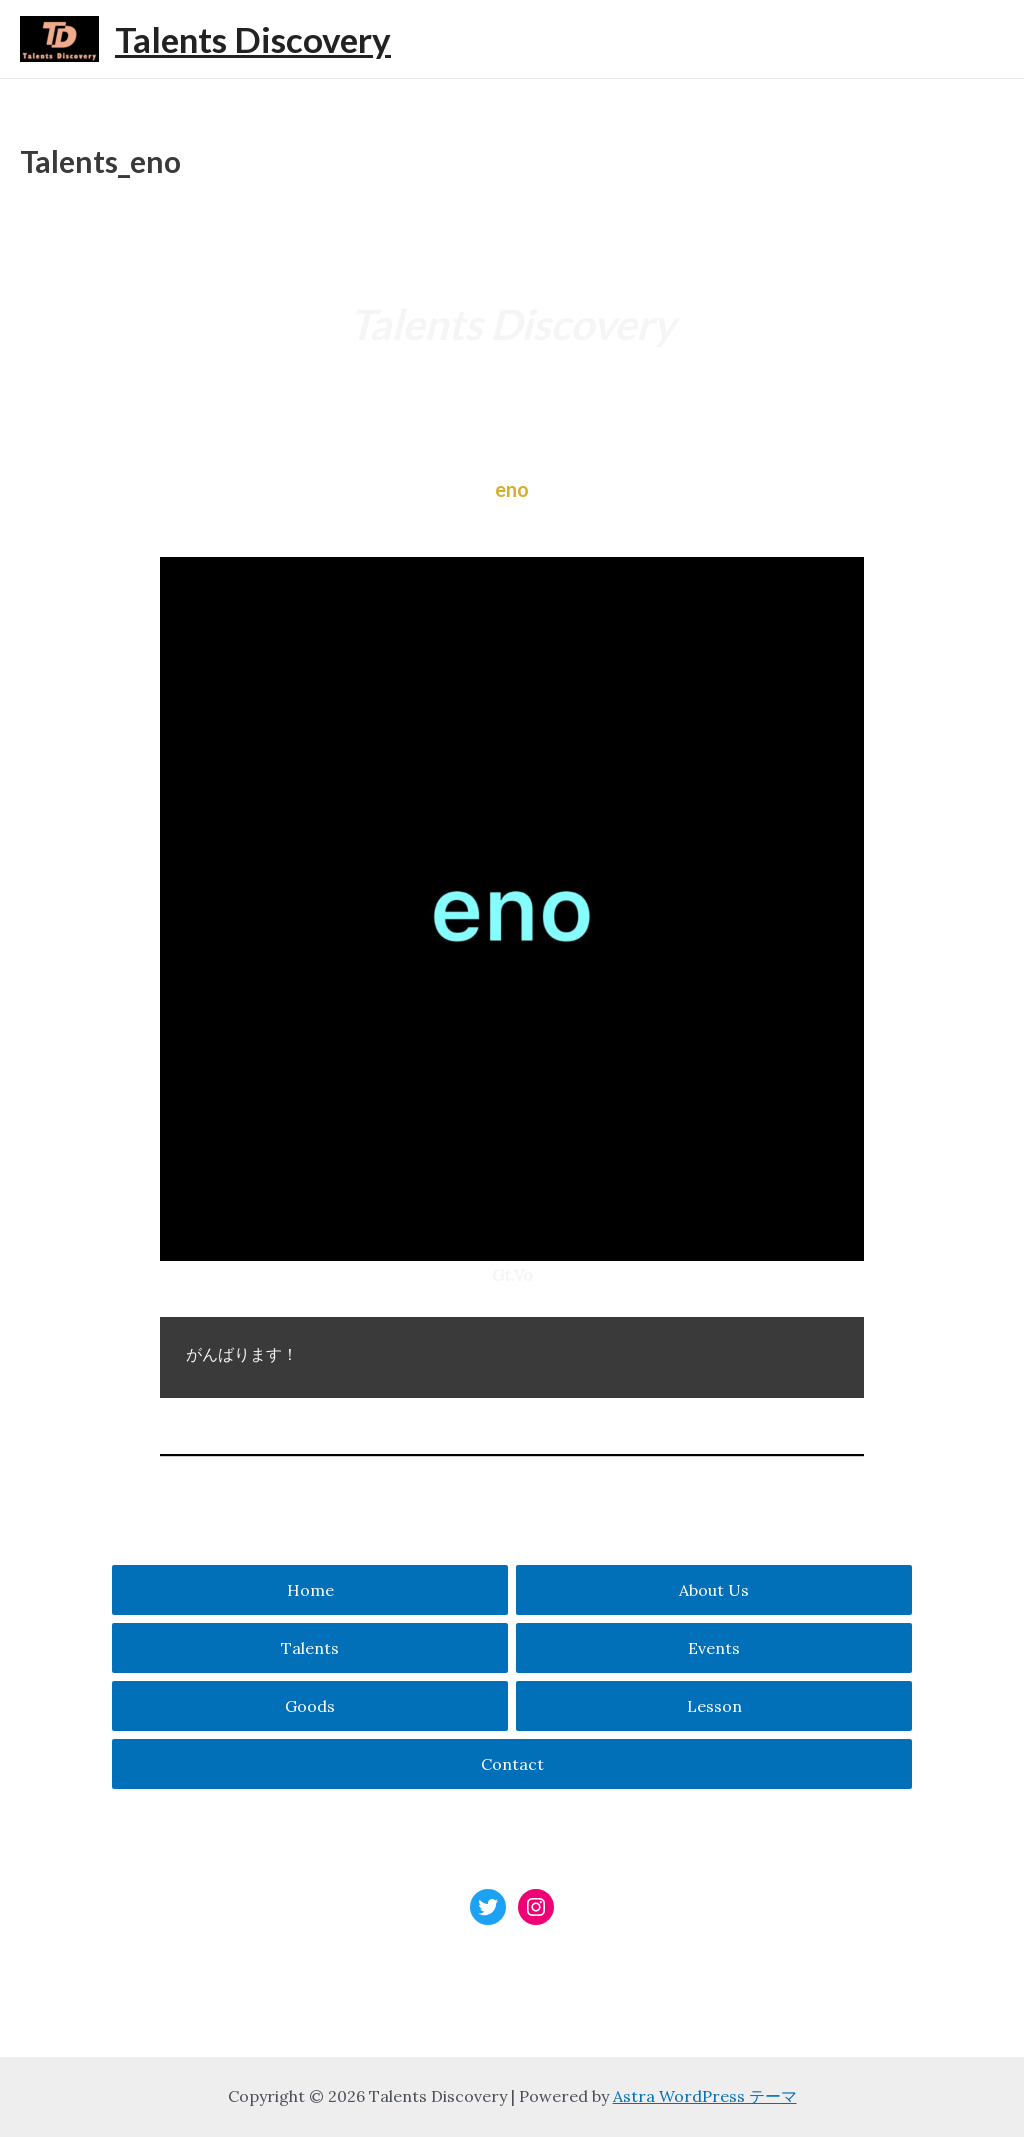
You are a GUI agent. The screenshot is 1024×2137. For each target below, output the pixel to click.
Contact (512, 1764)
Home (310, 1590)
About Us (714, 1590)
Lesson (714, 1706)
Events (714, 1648)
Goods (310, 1706)
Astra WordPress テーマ (705, 2096)
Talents (310, 1648)
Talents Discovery (253, 39)
